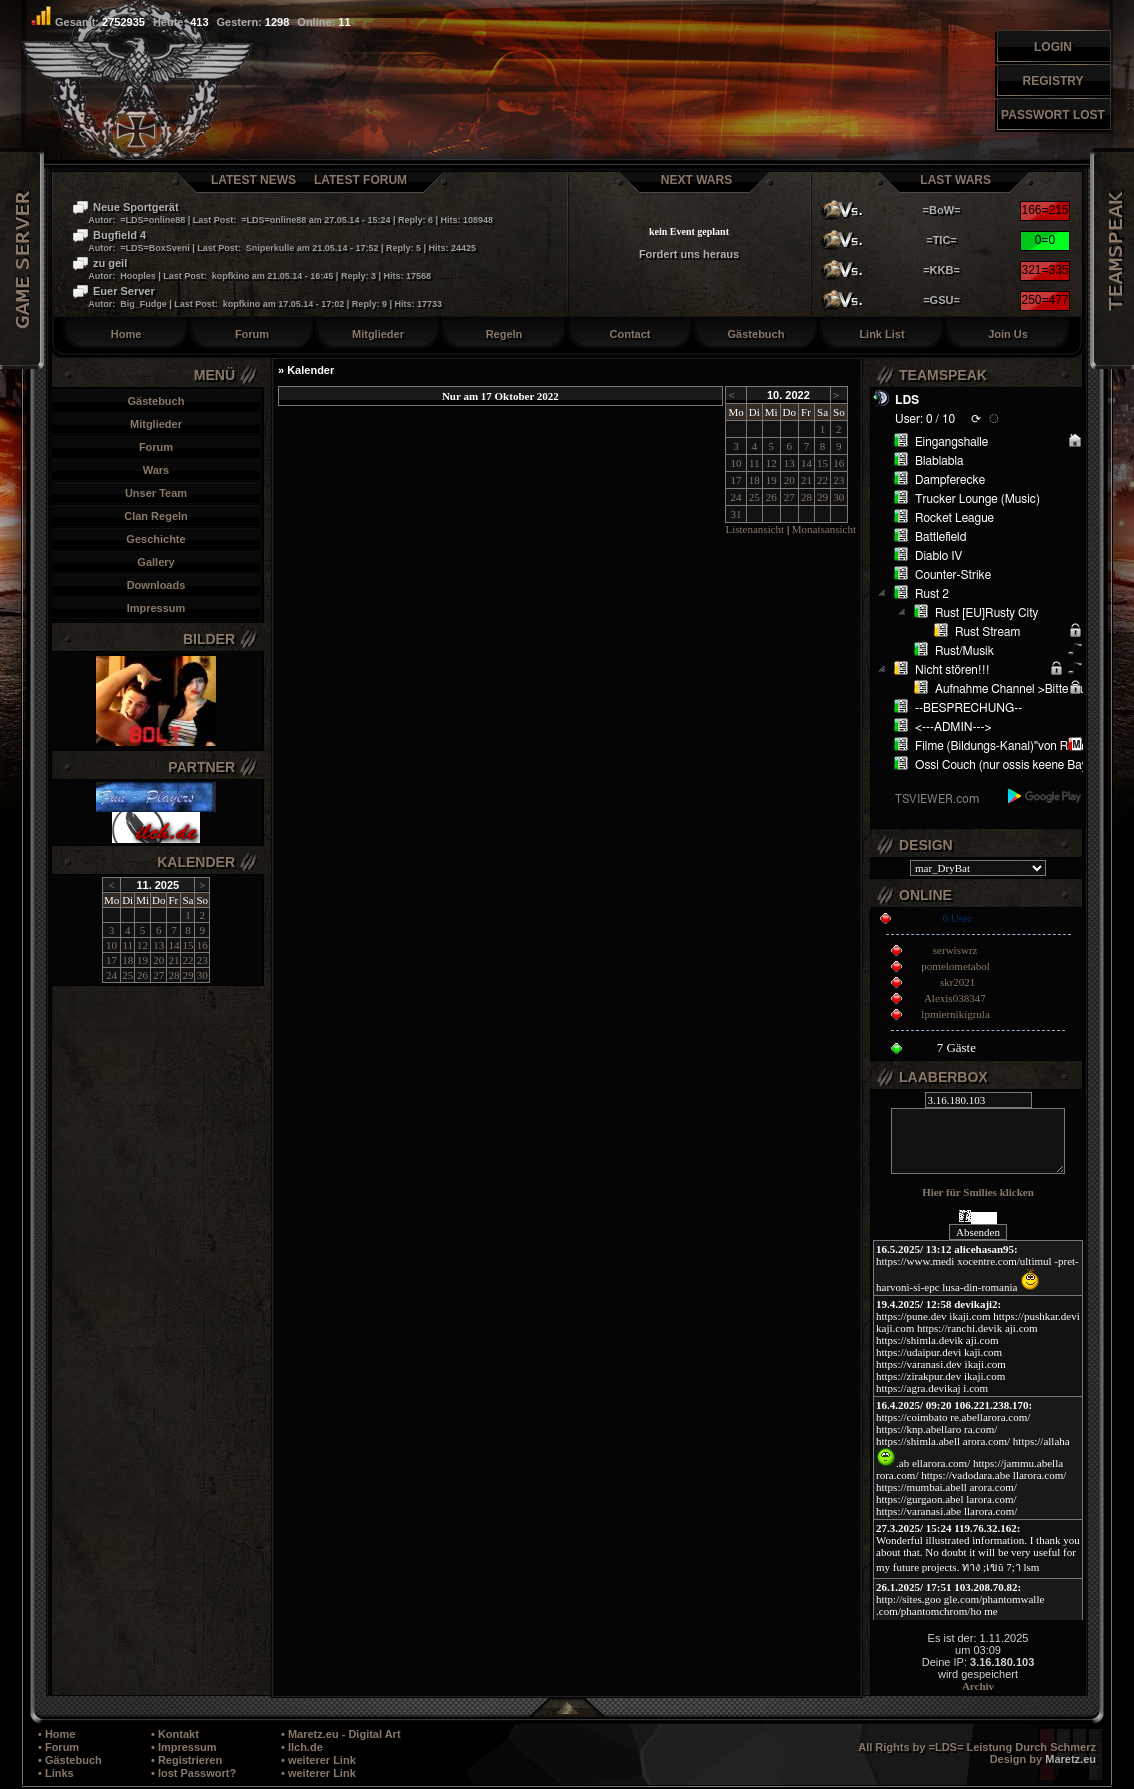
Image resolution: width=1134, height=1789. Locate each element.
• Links (56, 1773)
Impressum (156, 608)
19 (142, 960)
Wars (156, 470)
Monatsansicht (824, 529)
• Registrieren (186, 1760)
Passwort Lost (1053, 115)
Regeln (504, 334)
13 (158, 945)
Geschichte (155, 539)
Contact (630, 334)
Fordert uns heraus (689, 254)
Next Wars (696, 180)
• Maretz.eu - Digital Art (341, 1734)
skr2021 (957, 982)
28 (173, 975)
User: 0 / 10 (925, 419)
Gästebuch (756, 334)
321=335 (1044, 270)
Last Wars (955, 180)
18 (127, 960)
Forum (252, 334)
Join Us (1008, 334)
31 (736, 514)
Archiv (978, 1686)
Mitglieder (378, 334)
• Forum (58, 1747)
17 (111, 960)
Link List (881, 334)
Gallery (155, 562)
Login (1053, 47)
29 (187, 975)
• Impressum (184, 1747)
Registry (1053, 81)
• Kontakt (175, 1734)
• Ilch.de (302, 1747)
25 (127, 975)
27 (158, 975)
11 (127, 945)
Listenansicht (754, 529)
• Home (56, 1734)
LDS (907, 400)
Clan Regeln (156, 516)
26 (142, 975)
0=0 (1045, 240)
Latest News (253, 180)
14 (173, 945)
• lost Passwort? (193, 1773)
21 (173, 960)
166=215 (1044, 210)
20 (158, 960)
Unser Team (156, 493)
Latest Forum (360, 180)
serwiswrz (955, 950)
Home (126, 334)
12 (142, 945)
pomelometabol (955, 966)
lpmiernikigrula (955, 1014)
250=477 (1044, 300)
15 (187, 945)
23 (202, 960)
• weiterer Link (318, 1760)
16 (202, 945)
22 (187, 960)
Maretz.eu (1070, 1759)
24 (111, 975)
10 (111, 945)
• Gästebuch (70, 1760)
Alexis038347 (955, 998)
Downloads (156, 585)
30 (202, 975)
